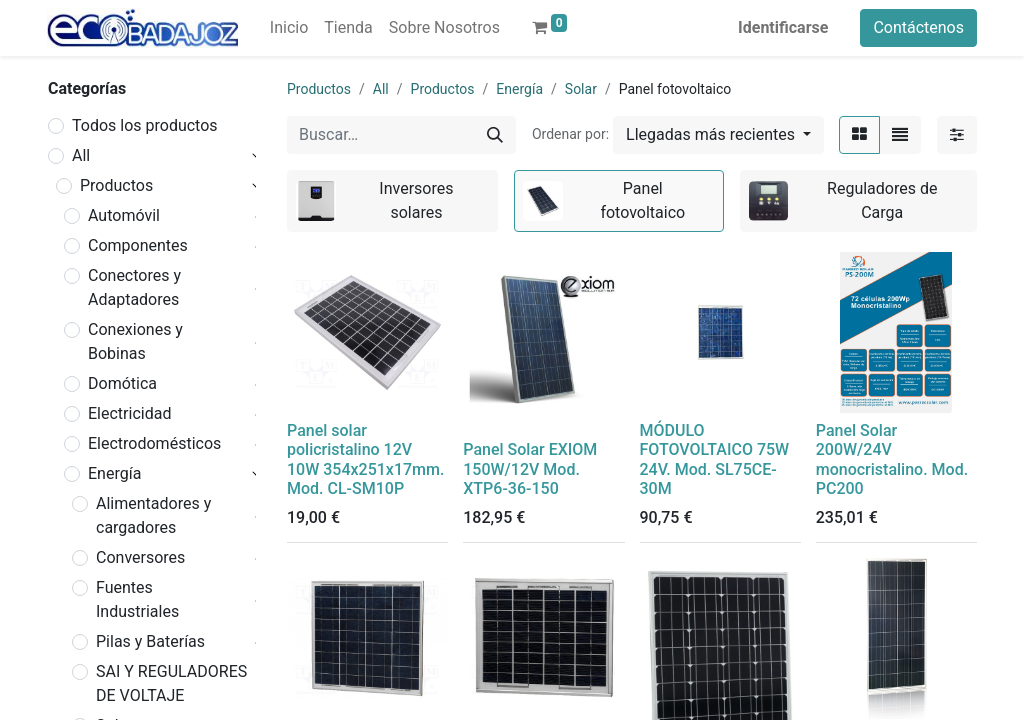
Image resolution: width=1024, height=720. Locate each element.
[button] (718, 135)
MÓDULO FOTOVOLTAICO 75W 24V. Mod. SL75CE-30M (715, 459)
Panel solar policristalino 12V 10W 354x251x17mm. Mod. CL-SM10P (365, 459)
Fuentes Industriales (137, 599)
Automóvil (124, 215)
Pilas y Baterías (150, 641)
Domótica (122, 383)
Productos (116, 185)
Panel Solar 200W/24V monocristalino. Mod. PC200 (892, 459)
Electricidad (129, 413)
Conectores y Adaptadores (134, 287)
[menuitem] (289, 28)
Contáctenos (918, 27)
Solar (581, 89)
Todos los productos (145, 125)
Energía (114, 473)
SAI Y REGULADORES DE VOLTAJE (171, 683)
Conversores (140, 557)
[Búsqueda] (495, 135)
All (81, 155)
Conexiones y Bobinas (135, 341)
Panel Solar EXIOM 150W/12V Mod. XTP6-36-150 (530, 468)
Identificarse (783, 27)
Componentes (138, 245)
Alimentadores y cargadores (153, 515)
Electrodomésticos (154, 443)
